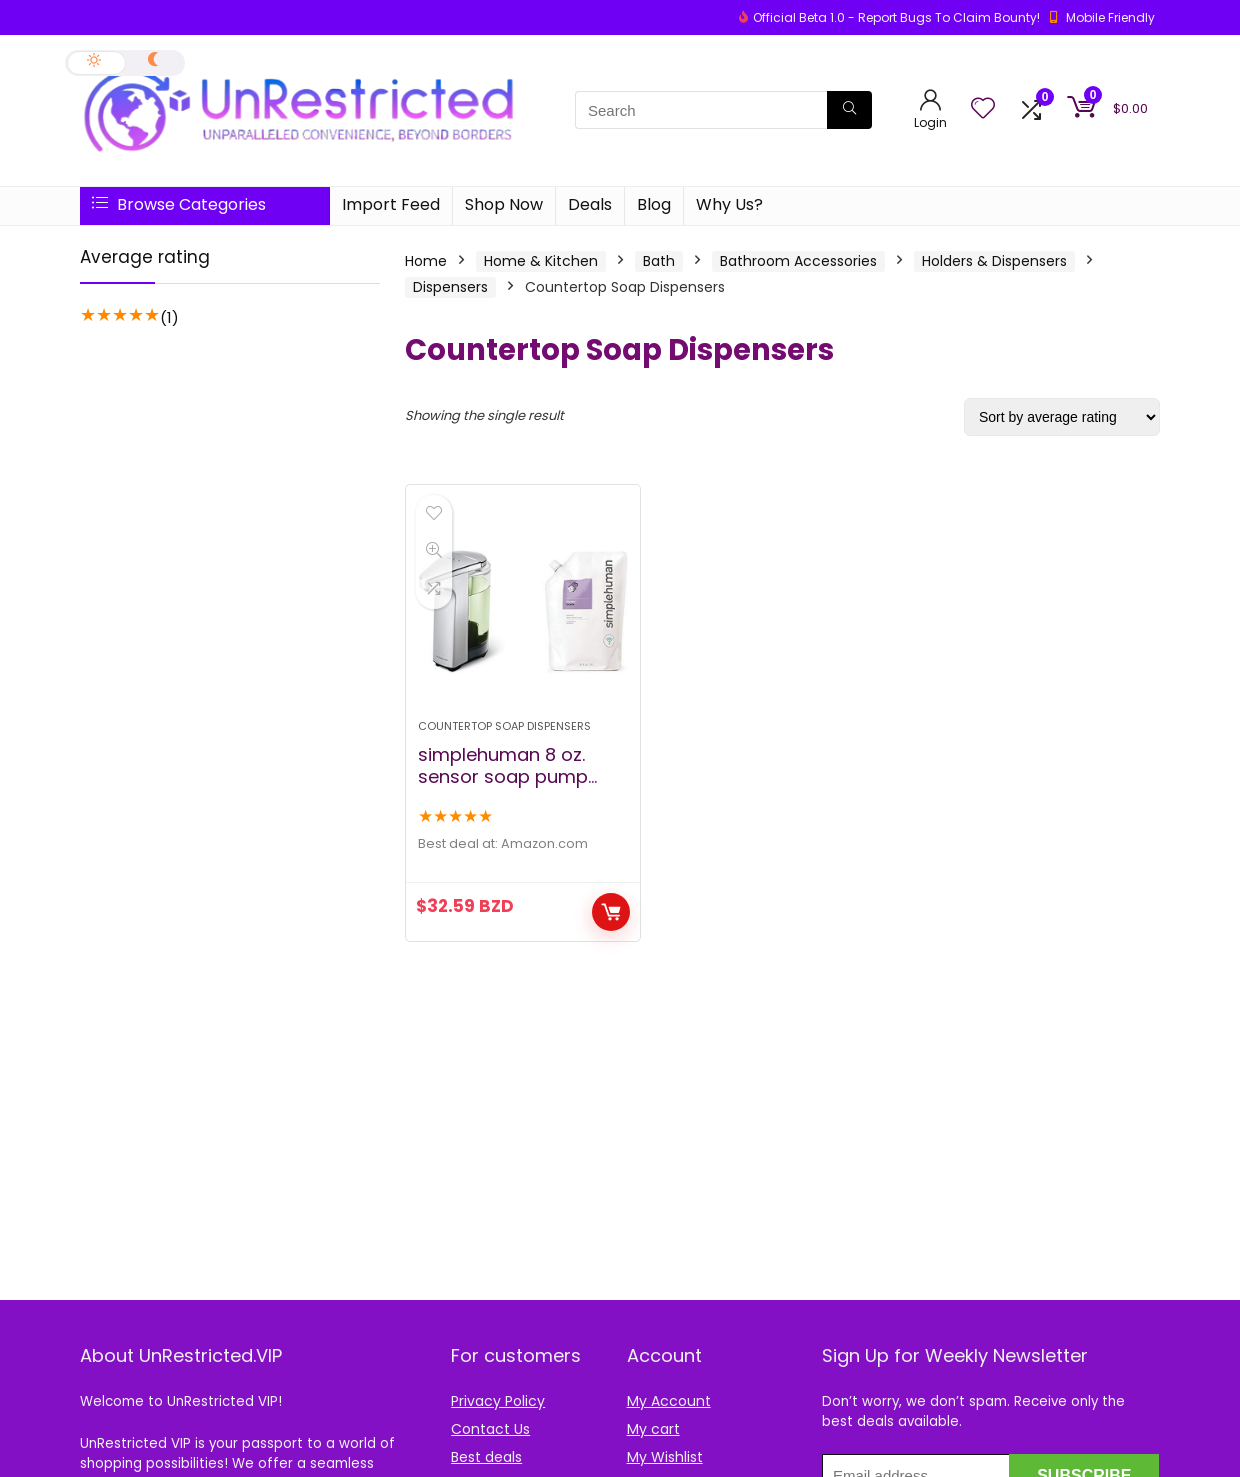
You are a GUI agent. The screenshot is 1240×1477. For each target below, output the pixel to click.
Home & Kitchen (541, 261)
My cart (653, 1429)
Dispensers (450, 287)
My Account (669, 1401)
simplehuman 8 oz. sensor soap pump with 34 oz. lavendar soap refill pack (507, 787)
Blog (654, 204)
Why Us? (729, 204)
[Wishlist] (983, 109)
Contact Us (490, 1429)
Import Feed (391, 204)
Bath (659, 261)
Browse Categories (179, 204)
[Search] (849, 110)
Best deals (486, 1457)
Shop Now (504, 204)
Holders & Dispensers (994, 261)
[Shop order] (1062, 417)
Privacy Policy (498, 1401)
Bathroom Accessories (798, 261)
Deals (590, 204)
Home (426, 261)
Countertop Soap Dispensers (504, 726)
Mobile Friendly (1110, 17)
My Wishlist (665, 1457)
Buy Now (611, 912)
